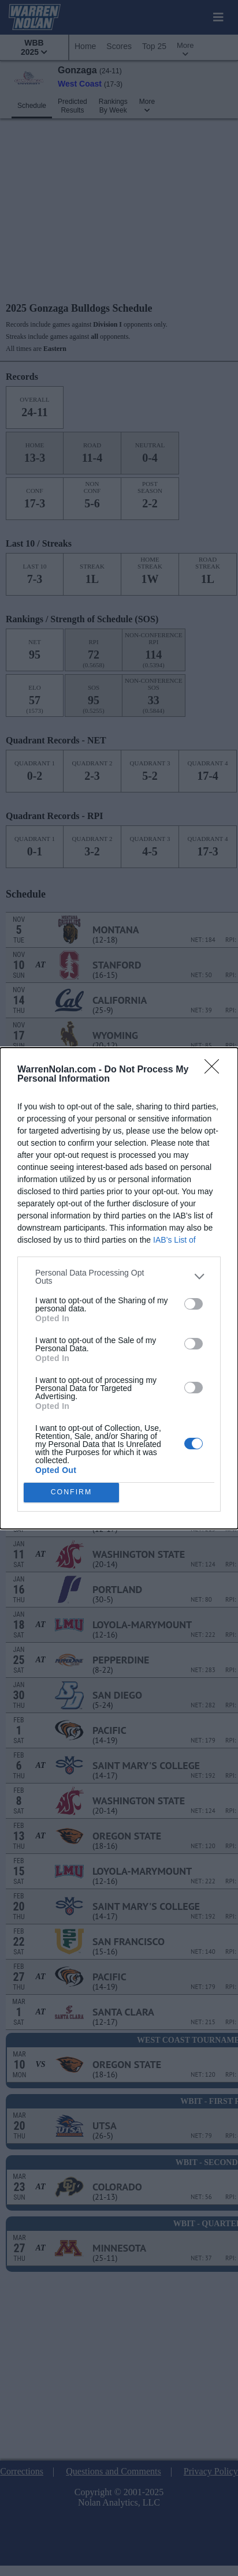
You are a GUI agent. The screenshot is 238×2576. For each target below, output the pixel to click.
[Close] (215, 1070)
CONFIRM (71, 1492)
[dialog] (119, 1288)
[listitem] (119, 1277)
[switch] (193, 1304)
